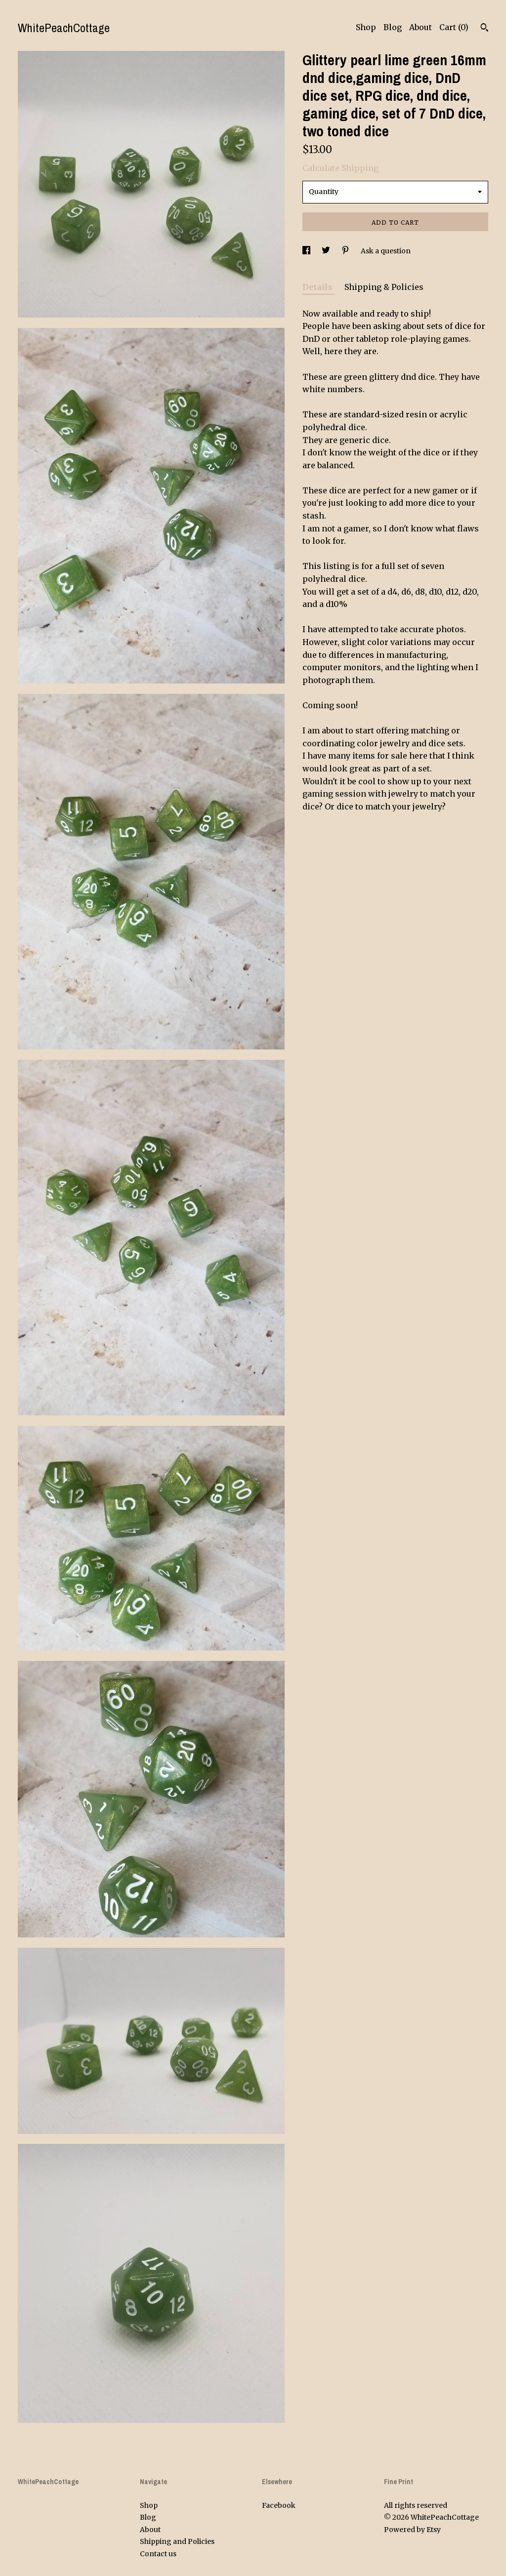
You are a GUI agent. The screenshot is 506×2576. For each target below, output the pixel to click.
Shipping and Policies (177, 2541)
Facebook (278, 2505)
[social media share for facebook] (307, 250)
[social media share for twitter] (327, 250)
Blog (392, 27)
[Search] (484, 28)
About (420, 27)
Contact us (158, 2553)
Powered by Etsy (412, 2529)
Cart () (453, 27)
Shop (366, 27)
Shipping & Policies (383, 287)
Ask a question (386, 250)
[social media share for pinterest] (346, 250)
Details (318, 287)
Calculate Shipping (340, 168)
